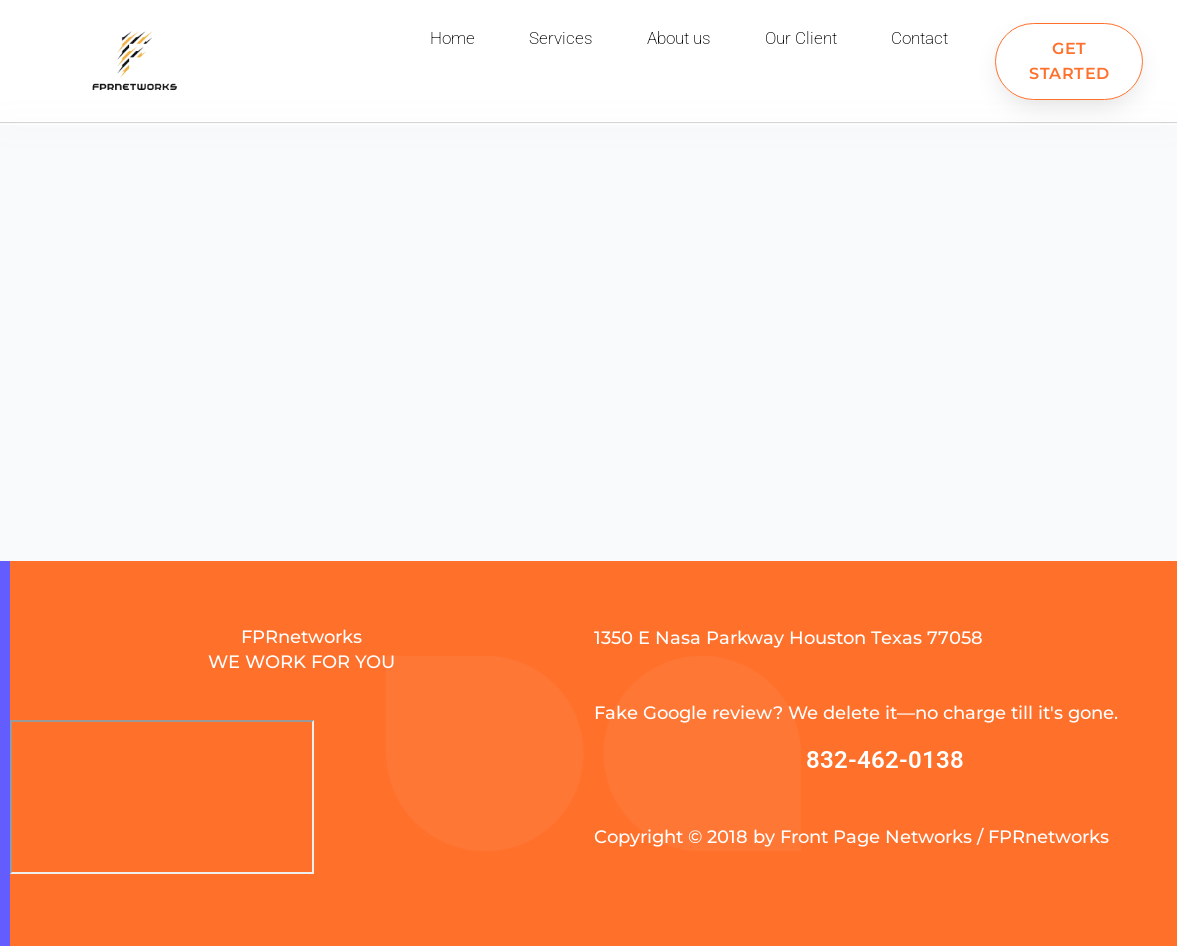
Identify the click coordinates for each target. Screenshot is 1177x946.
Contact (919, 38)
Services (561, 38)
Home (452, 38)
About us (679, 38)
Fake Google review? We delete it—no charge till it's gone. (856, 713)
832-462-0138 (885, 760)
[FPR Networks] (162, 797)
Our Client (801, 38)
